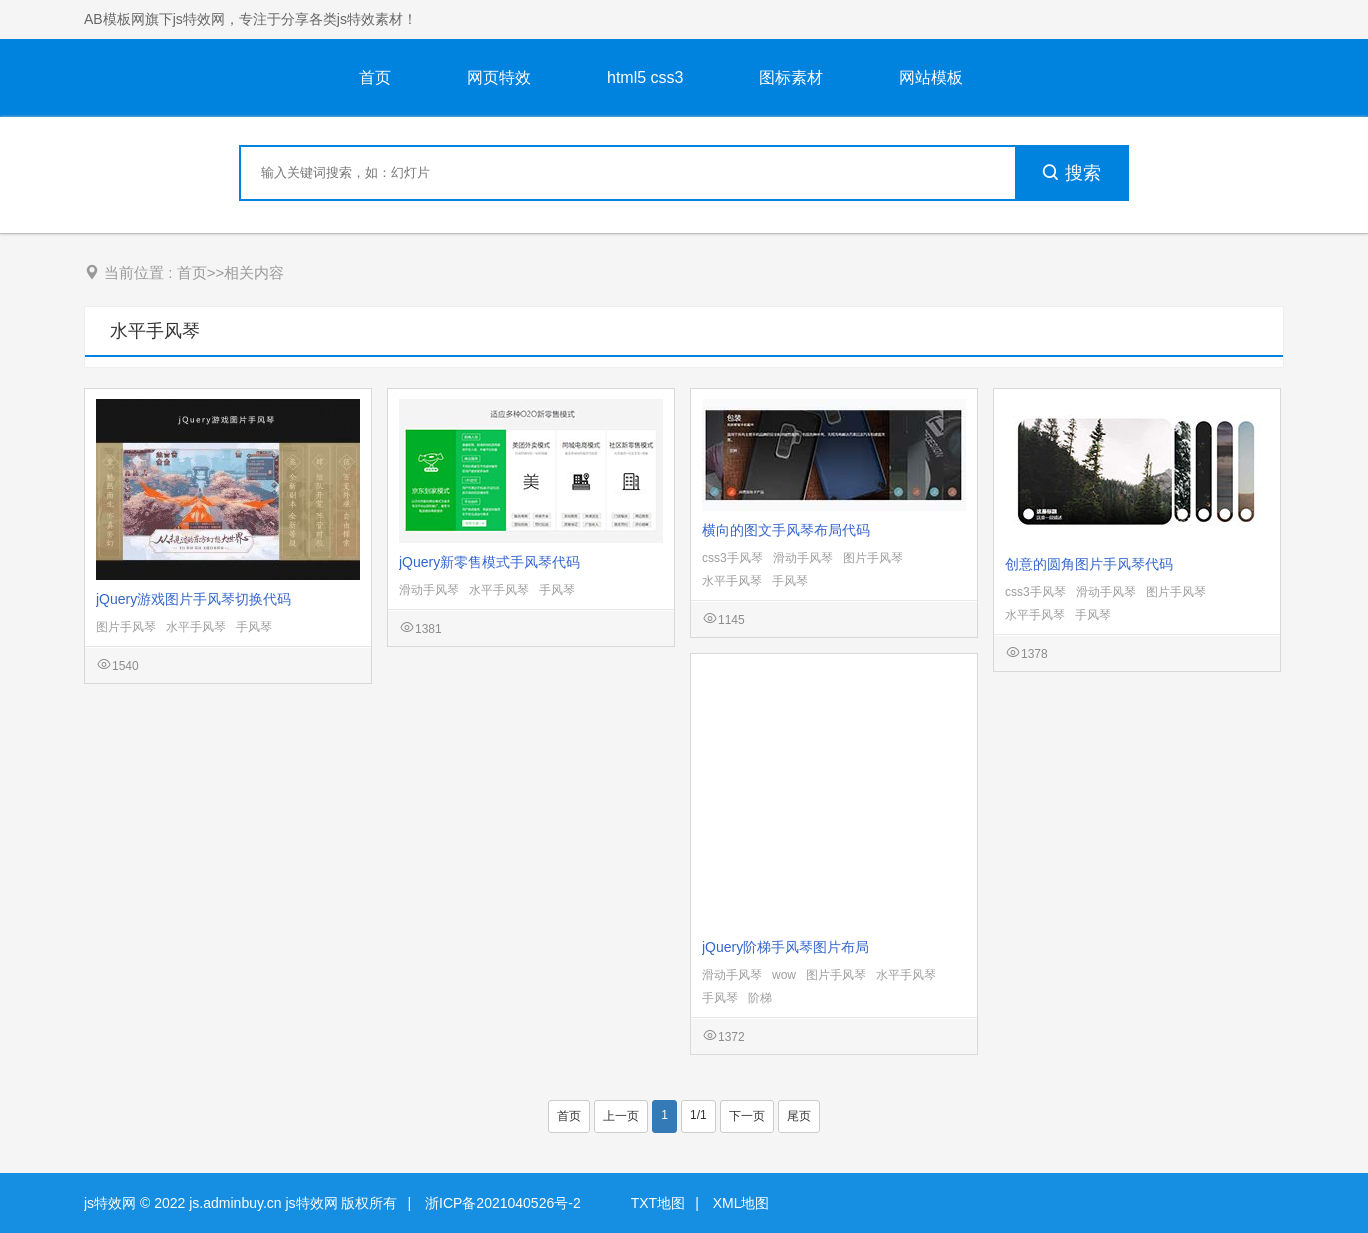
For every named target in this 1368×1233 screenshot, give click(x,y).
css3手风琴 (732, 558)
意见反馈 (1325, 1170)
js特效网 (110, 1203)
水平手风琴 (155, 331)
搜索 (1071, 173)
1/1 (698, 1115)
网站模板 (931, 77)
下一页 (747, 1116)
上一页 (621, 1116)
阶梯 (760, 998)
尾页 (799, 1116)
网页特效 (499, 77)
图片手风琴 (126, 627)
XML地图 (741, 1203)
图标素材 (791, 77)
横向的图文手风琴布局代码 (786, 530)
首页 (375, 77)
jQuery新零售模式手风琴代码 (489, 562)
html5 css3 (645, 77)
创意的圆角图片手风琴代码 (1089, 564)
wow (784, 975)
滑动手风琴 (429, 590)
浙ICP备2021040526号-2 (503, 1203)
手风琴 (254, 627)
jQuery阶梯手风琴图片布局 (785, 947)
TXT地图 (658, 1203)
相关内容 (254, 272)
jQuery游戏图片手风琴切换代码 (193, 599)
